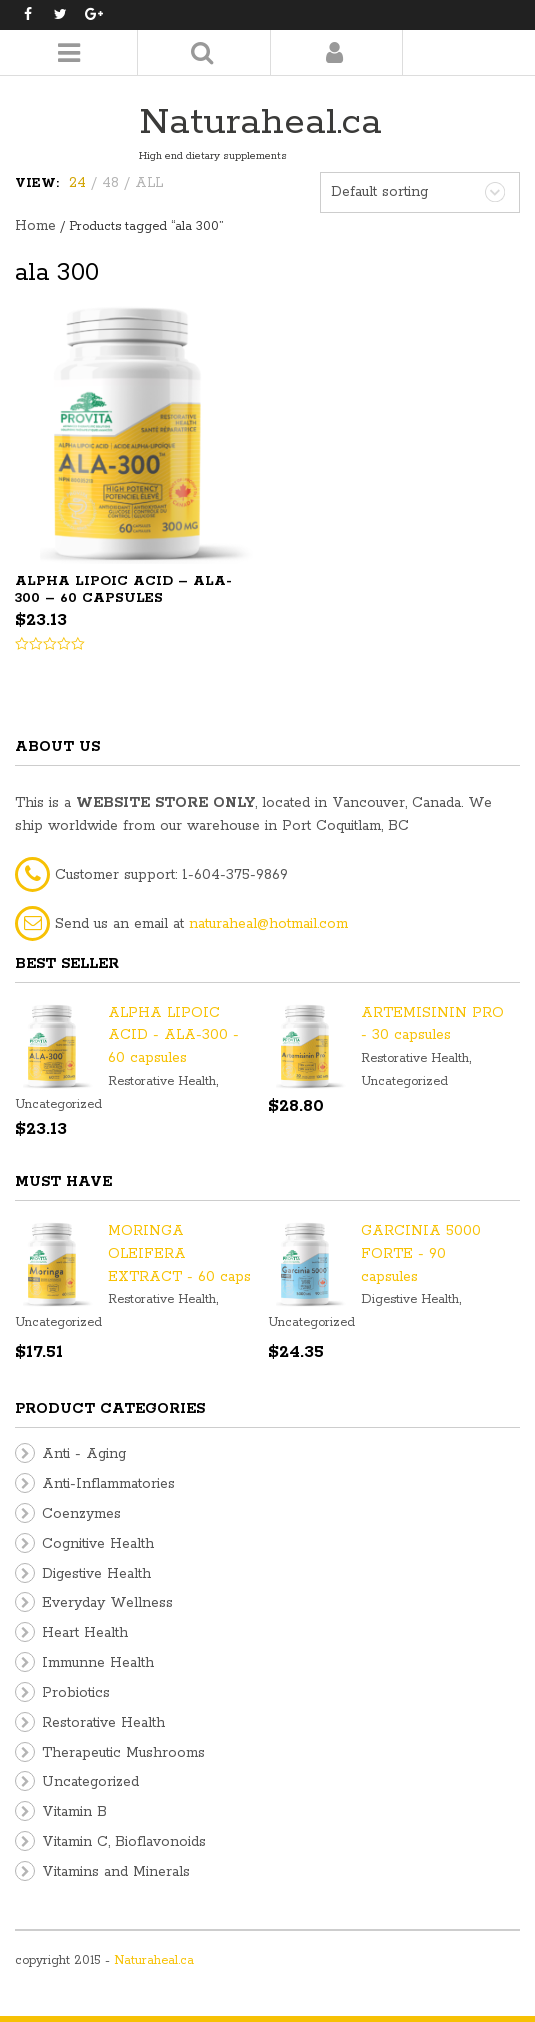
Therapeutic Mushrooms (123, 1753)
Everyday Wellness (107, 1603)
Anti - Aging (84, 1454)
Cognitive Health (98, 1544)
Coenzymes (81, 1514)
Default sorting (379, 192)
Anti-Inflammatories (108, 1484)
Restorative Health (162, 1081)
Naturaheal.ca (260, 122)
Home (35, 226)
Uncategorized (58, 1104)
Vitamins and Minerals (116, 1872)
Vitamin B (74, 1812)
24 (77, 183)
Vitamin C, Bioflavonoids (124, 1842)
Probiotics (76, 1693)
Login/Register (334, 52)
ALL (149, 183)
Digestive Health (410, 1299)
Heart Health (85, 1633)
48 (110, 183)
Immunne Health (98, 1663)
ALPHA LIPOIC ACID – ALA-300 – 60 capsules (123, 590)
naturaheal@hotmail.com (268, 924)
